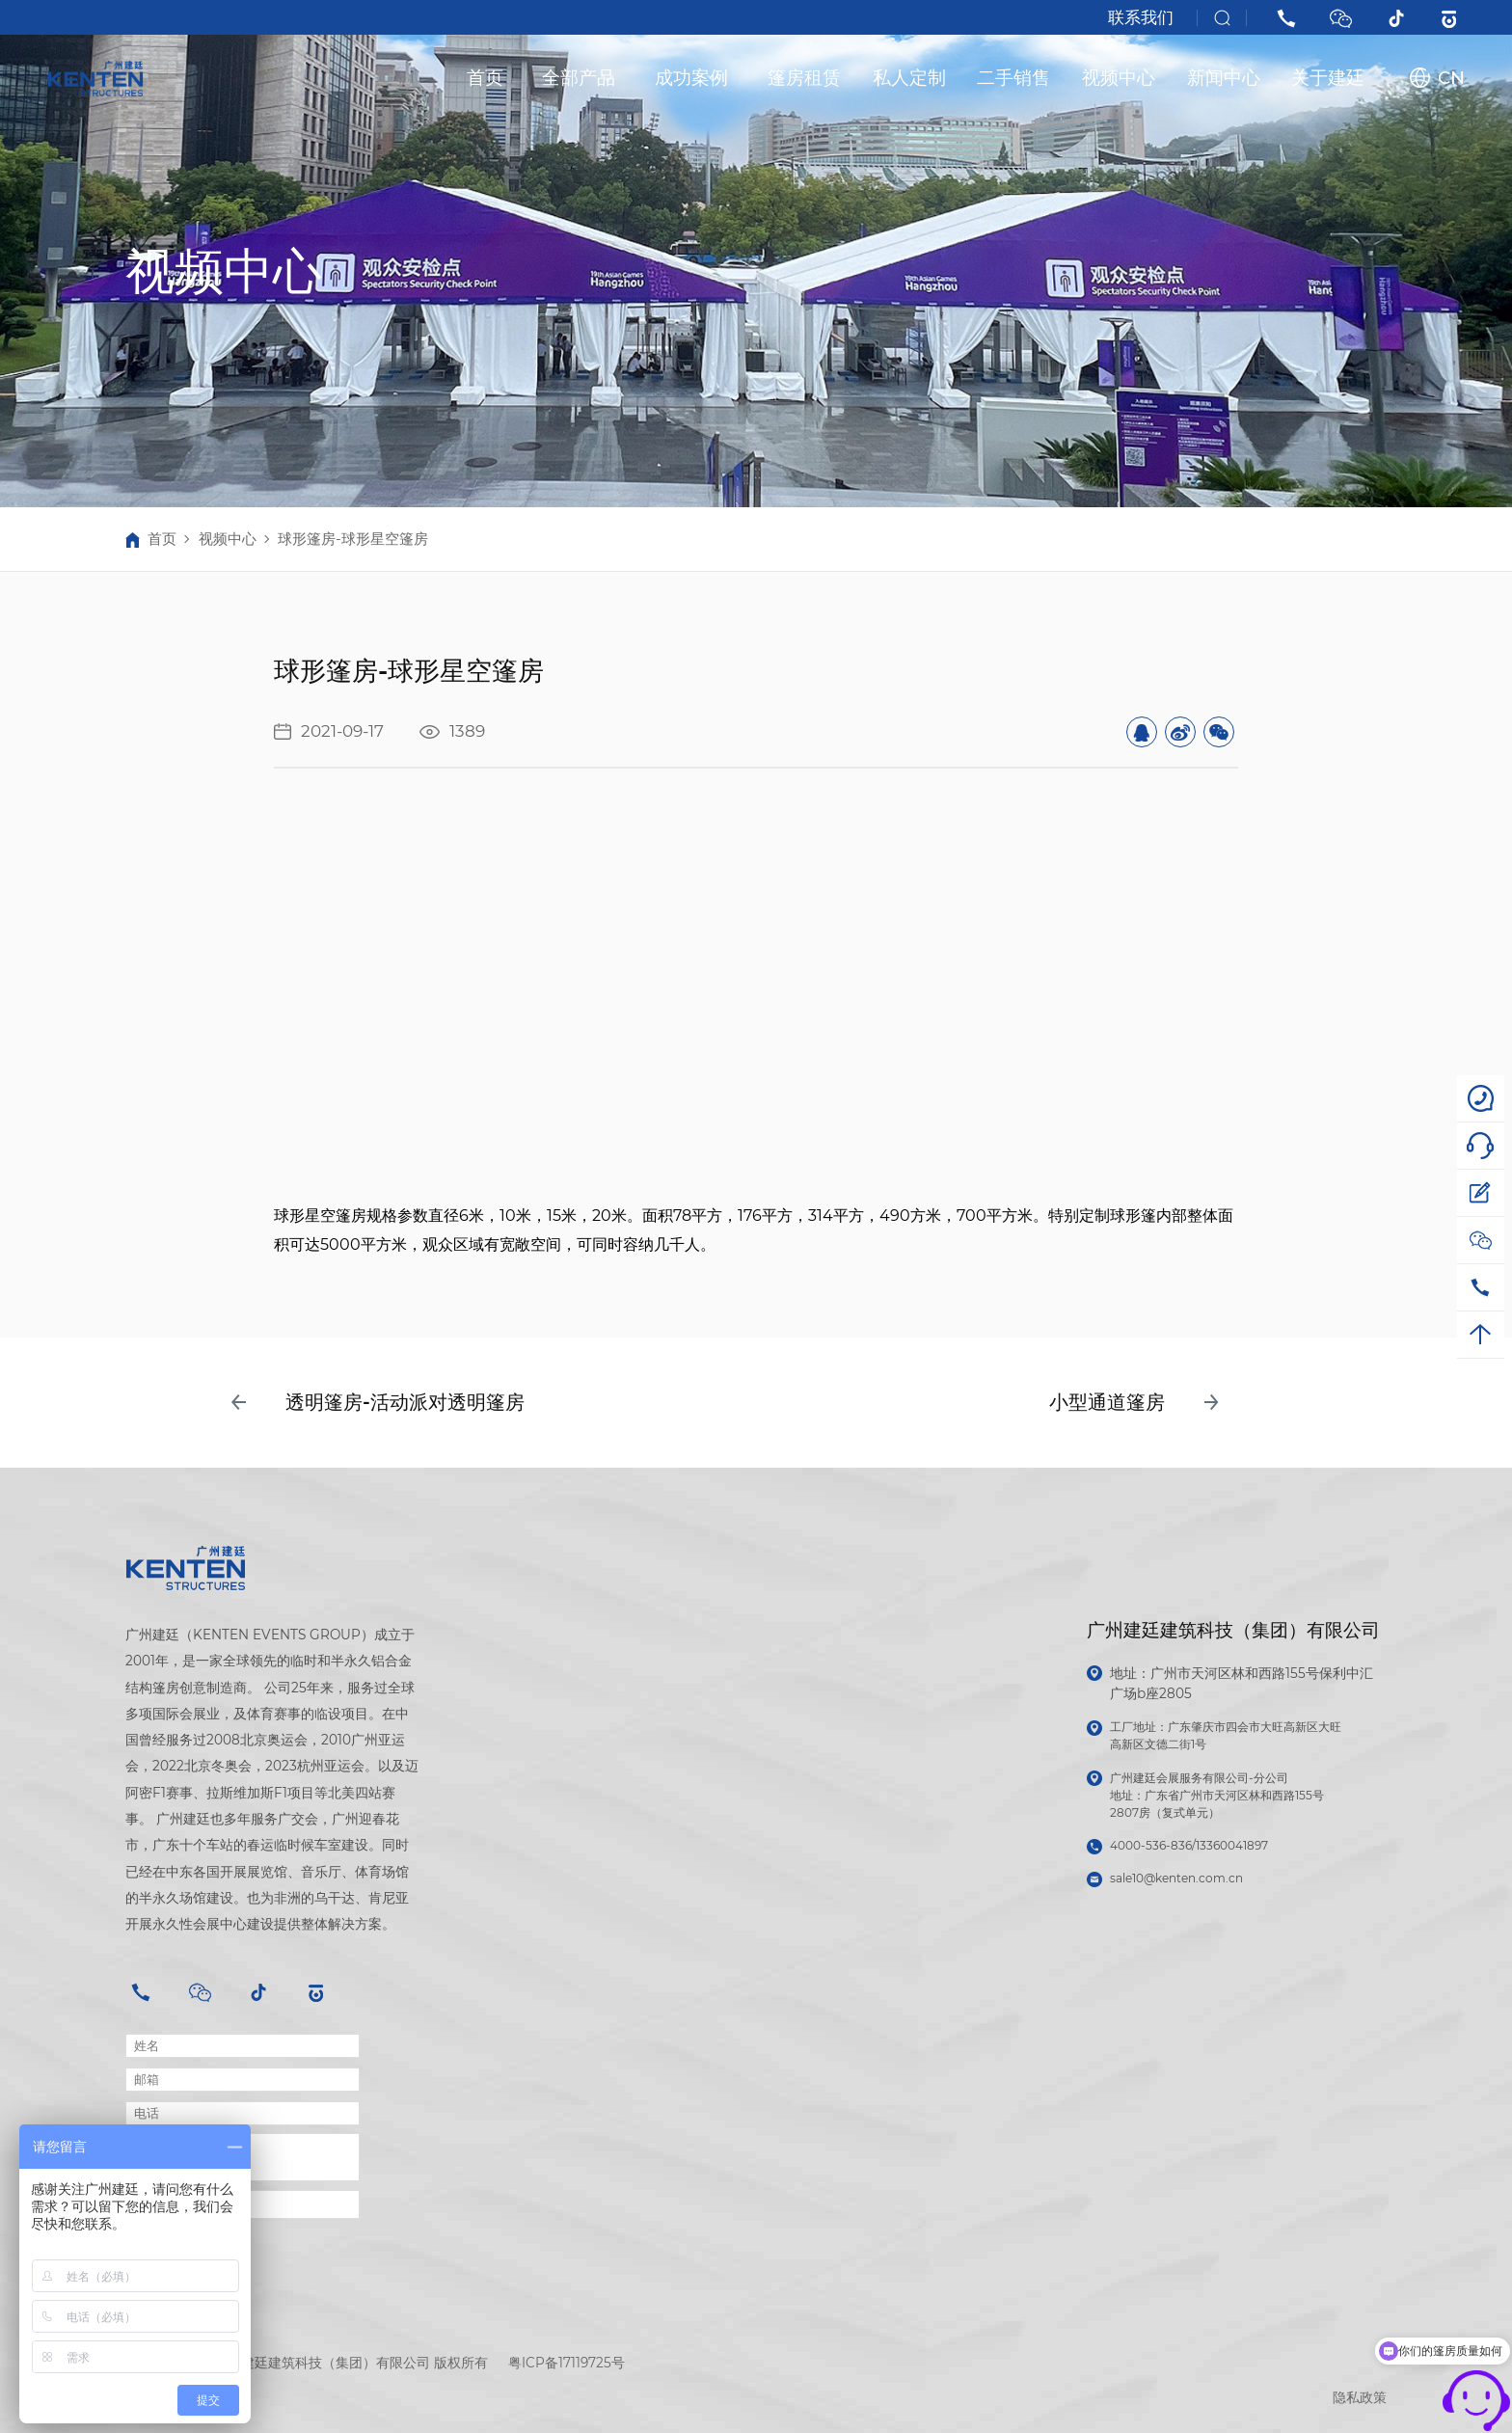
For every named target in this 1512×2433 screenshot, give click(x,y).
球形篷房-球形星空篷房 (353, 538)
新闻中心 (1223, 78)
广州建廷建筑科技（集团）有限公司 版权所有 (351, 2362)
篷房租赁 (804, 78)
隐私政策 (1360, 2397)
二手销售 (1013, 78)
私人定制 (909, 78)
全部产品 (578, 78)
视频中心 (1118, 78)
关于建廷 (1327, 78)
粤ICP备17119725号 (566, 2362)
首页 (485, 78)
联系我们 (1141, 17)
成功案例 (691, 78)
